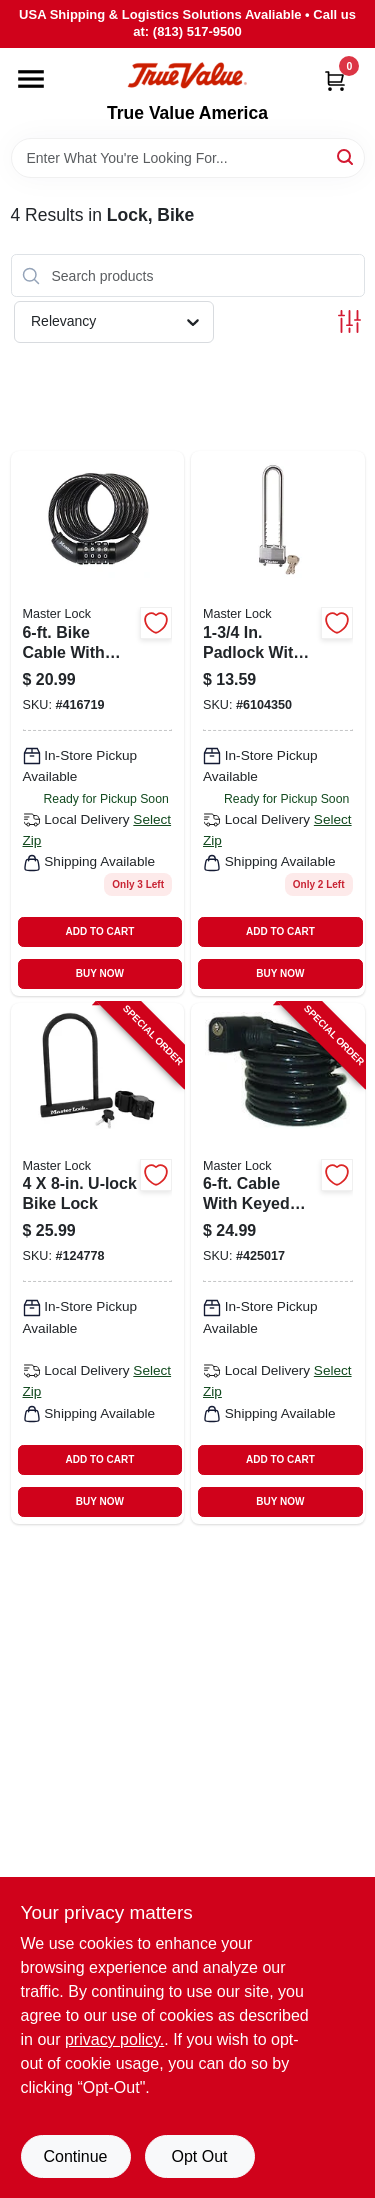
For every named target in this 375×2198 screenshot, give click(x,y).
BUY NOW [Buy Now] (100, 973)
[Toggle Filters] (349, 321)
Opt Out (199, 2156)
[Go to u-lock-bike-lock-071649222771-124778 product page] (98, 1263)
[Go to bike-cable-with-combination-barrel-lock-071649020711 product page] (98, 723)
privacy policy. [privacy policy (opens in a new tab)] (114, 2039)
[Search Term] (188, 158)
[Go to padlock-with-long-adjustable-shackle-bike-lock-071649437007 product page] (278, 723)
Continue (75, 2156)
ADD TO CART (100, 931)
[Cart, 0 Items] (335, 80)
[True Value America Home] (187, 75)
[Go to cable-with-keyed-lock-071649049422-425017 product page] (278, 1263)
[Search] (346, 156)
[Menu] (31, 79)
